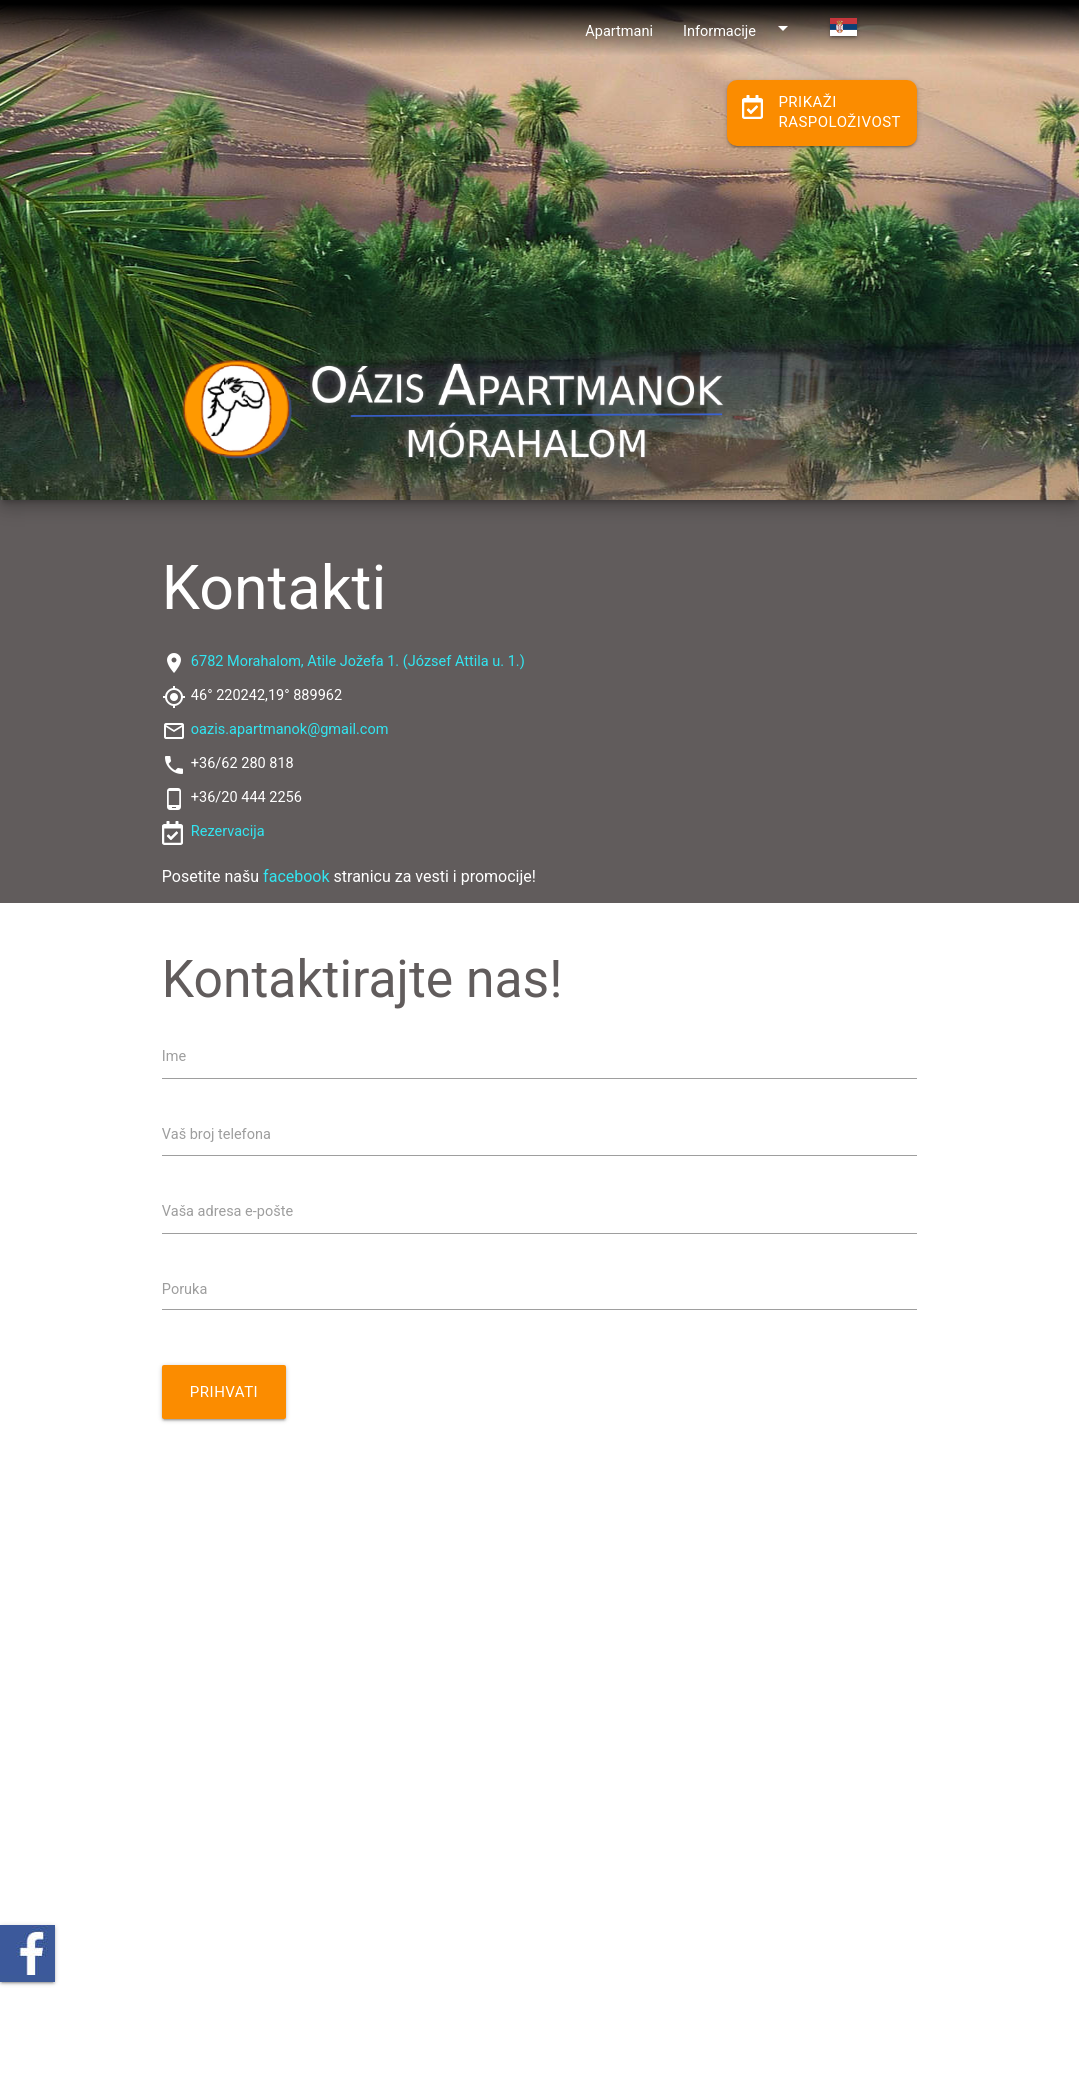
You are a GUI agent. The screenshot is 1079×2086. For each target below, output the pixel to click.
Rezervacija (228, 831)
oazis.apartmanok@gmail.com (290, 729)
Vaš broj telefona (216, 1134)
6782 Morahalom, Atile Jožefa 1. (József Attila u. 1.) (358, 661)
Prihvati (224, 1392)
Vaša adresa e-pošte (227, 1211)
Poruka (184, 1289)
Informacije (739, 28)
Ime (174, 1056)
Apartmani (619, 31)
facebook (296, 876)
